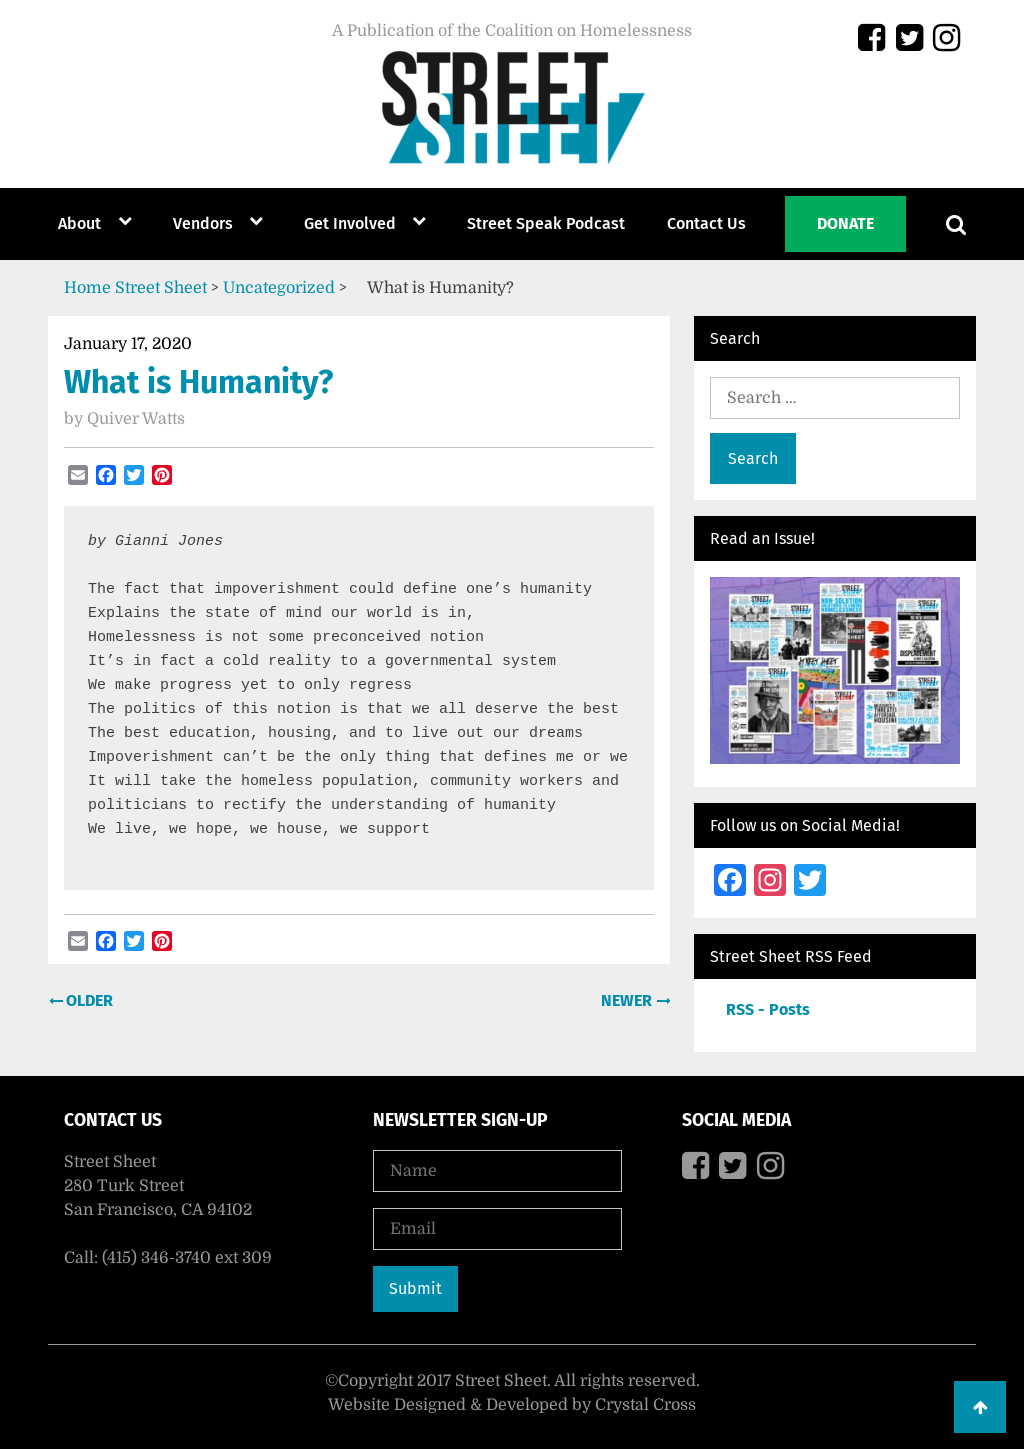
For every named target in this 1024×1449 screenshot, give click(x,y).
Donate (845, 223)
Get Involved (350, 223)
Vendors (203, 223)
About (79, 223)
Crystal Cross (645, 1405)
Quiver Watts (136, 419)
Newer (628, 1000)
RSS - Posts (768, 1009)
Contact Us (706, 223)
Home (87, 288)
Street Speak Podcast (546, 223)
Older (87, 1000)
